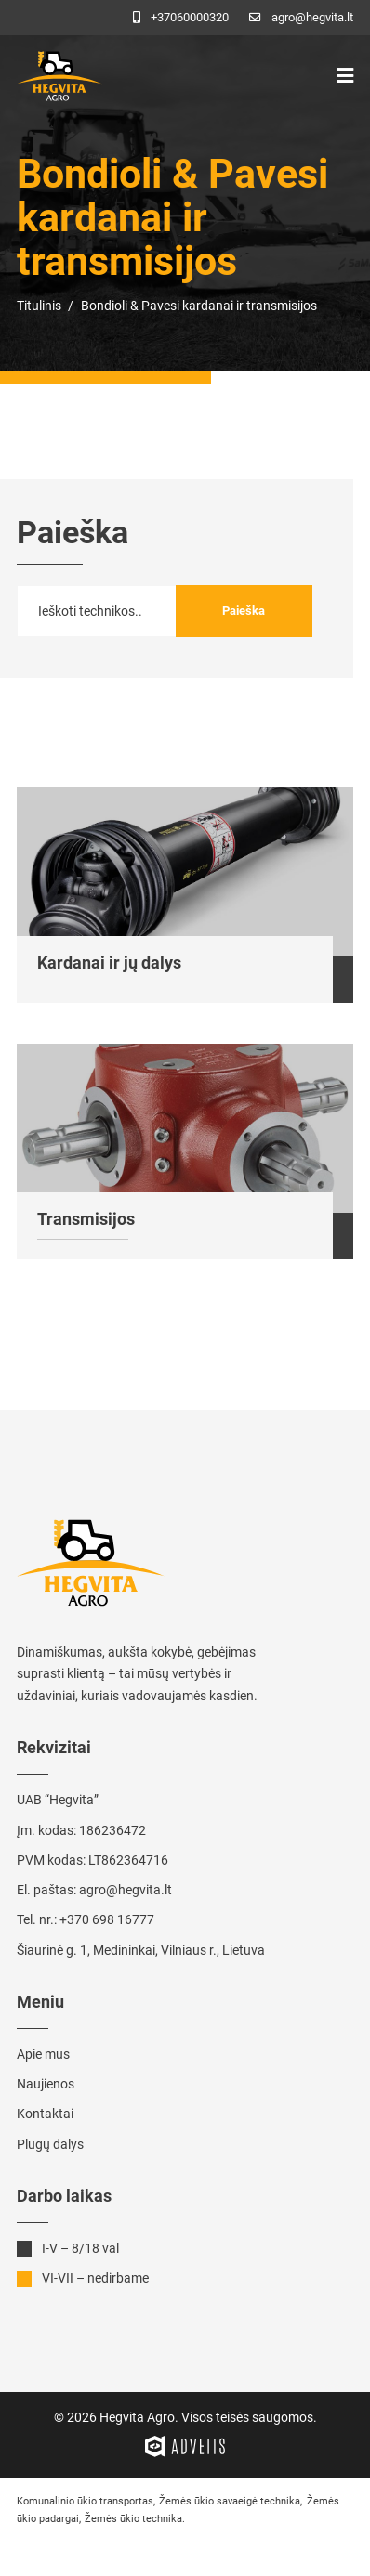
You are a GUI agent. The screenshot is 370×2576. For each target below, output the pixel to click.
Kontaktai (45, 2113)
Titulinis (39, 305)
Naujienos (45, 2083)
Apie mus (43, 2054)
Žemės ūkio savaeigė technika (229, 2501)
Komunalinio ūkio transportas (85, 2501)
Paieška (243, 611)
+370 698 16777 (106, 1919)
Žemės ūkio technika (133, 2519)
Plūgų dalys (50, 2144)
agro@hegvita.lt (125, 1889)
